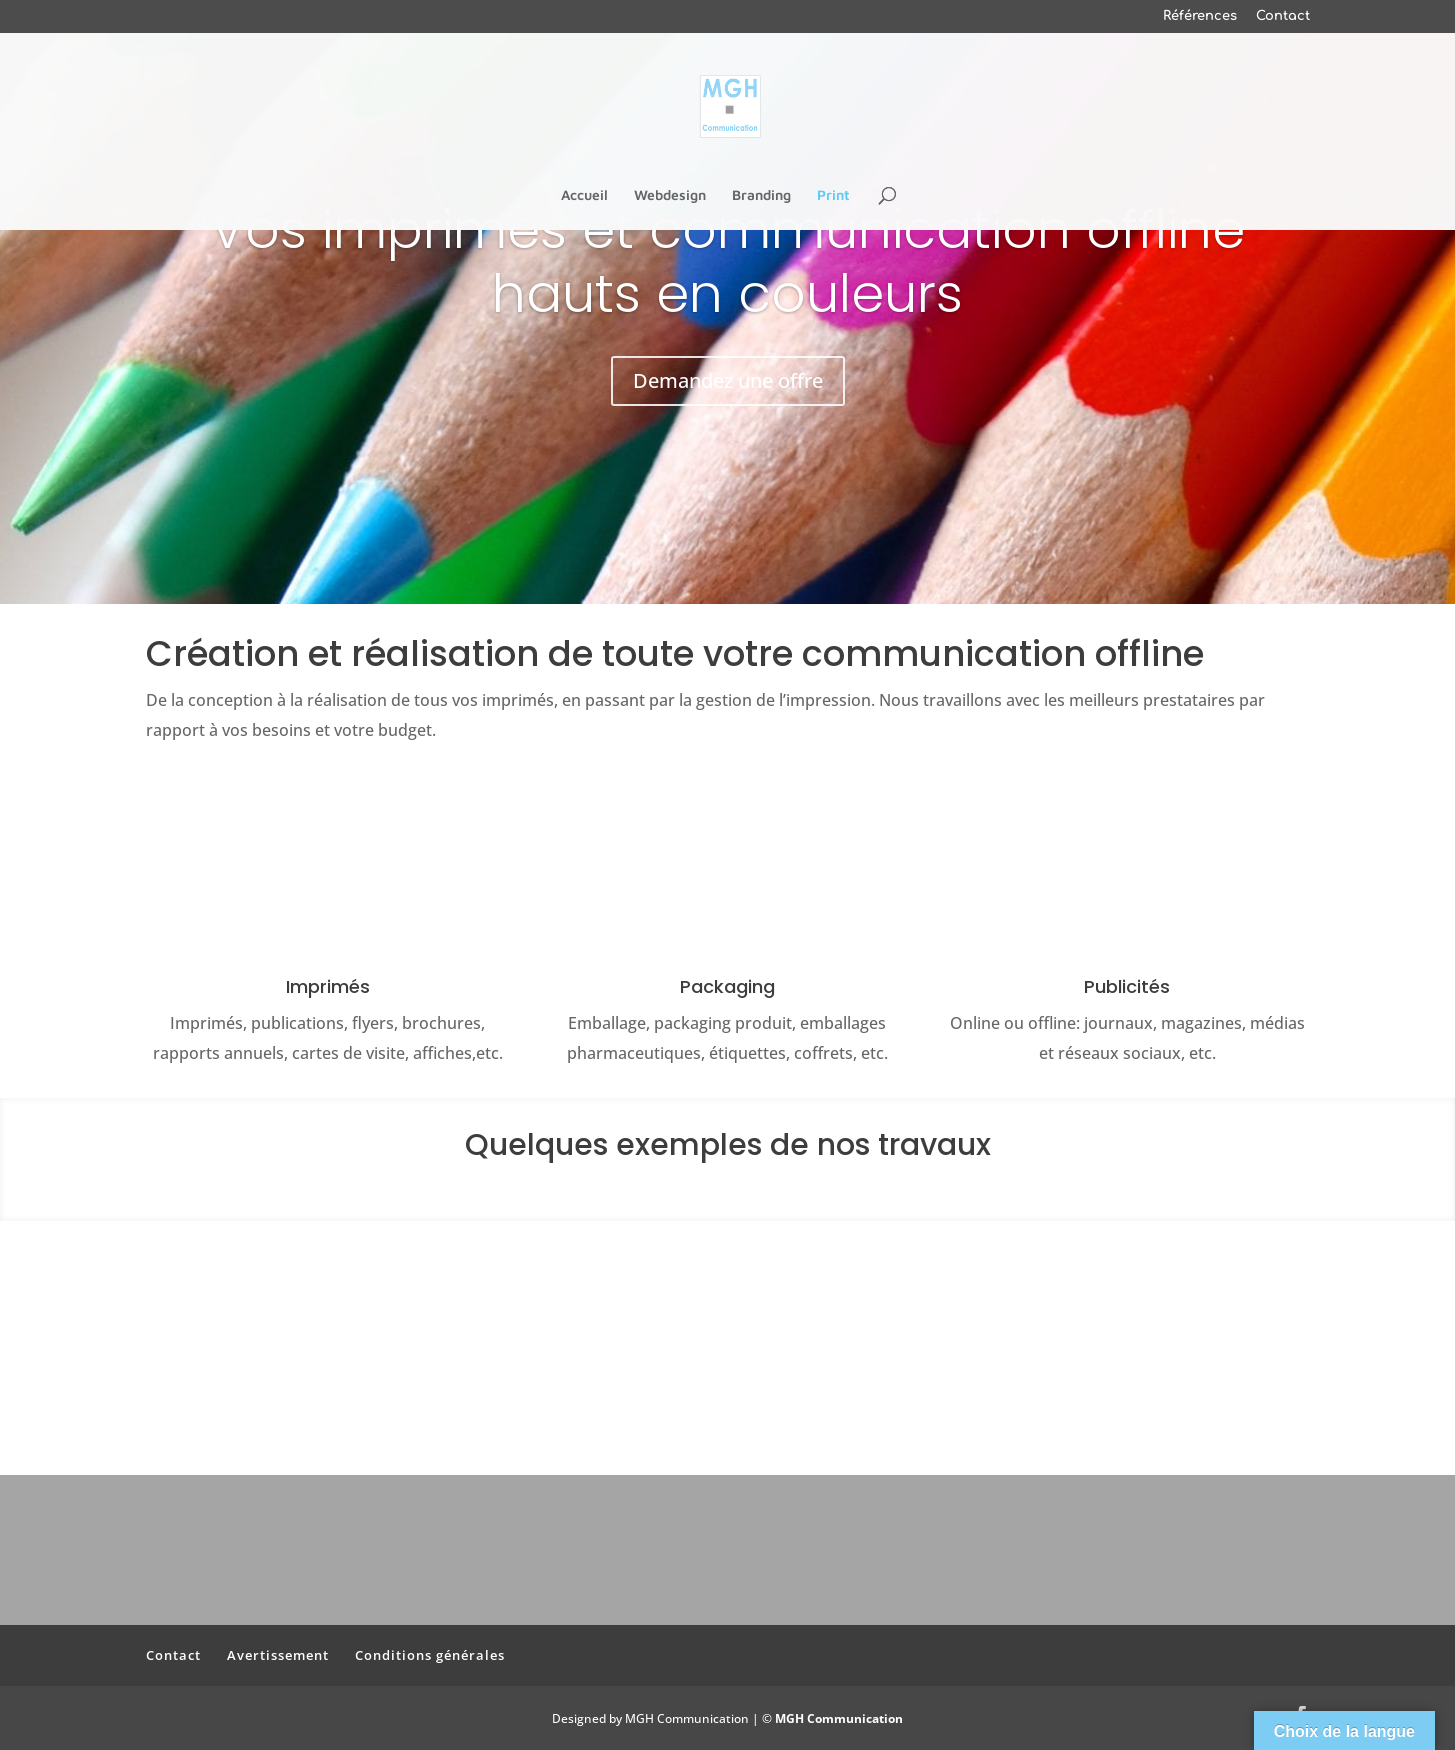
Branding (761, 195)
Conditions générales (430, 1655)
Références (1200, 16)
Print (833, 195)
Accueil (584, 195)
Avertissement (278, 1655)
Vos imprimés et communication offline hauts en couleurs (727, 261)
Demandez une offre (728, 380)
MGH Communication (839, 1718)
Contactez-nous (728, 1380)
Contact (1283, 16)
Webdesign (670, 195)
